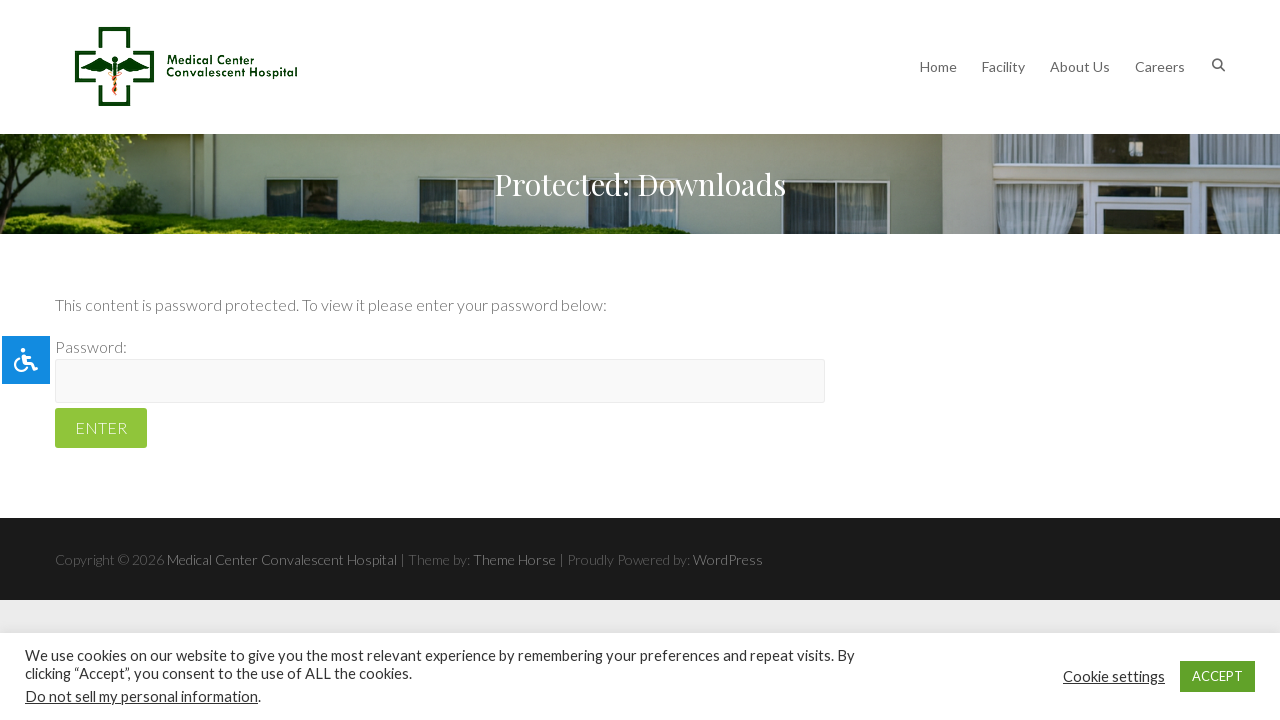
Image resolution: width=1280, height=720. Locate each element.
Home (938, 66)
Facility (1003, 66)
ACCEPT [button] (1217, 676)
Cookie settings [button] (1114, 676)
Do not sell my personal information (141, 696)
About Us (1080, 66)
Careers (1160, 66)
